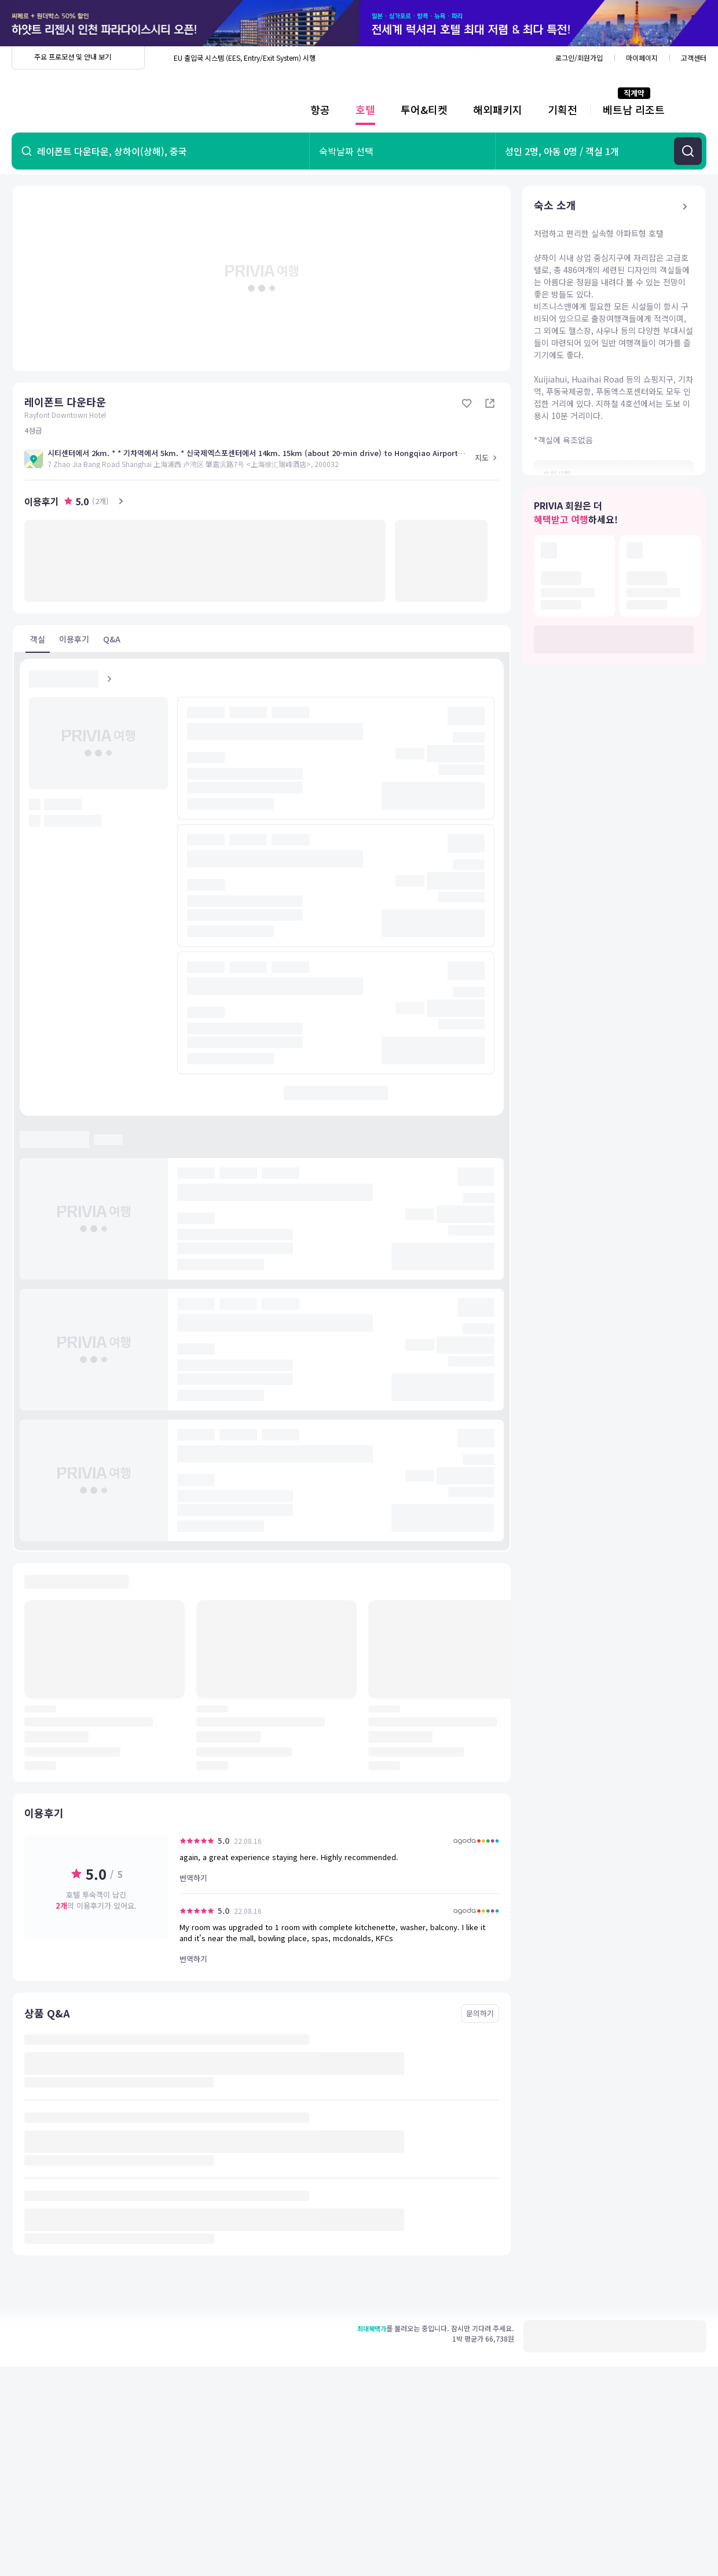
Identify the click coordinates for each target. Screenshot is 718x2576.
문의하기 (480, 2013)
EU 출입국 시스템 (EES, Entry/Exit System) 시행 (245, 58)
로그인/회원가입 (579, 58)
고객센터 (693, 58)
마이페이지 (642, 58)
